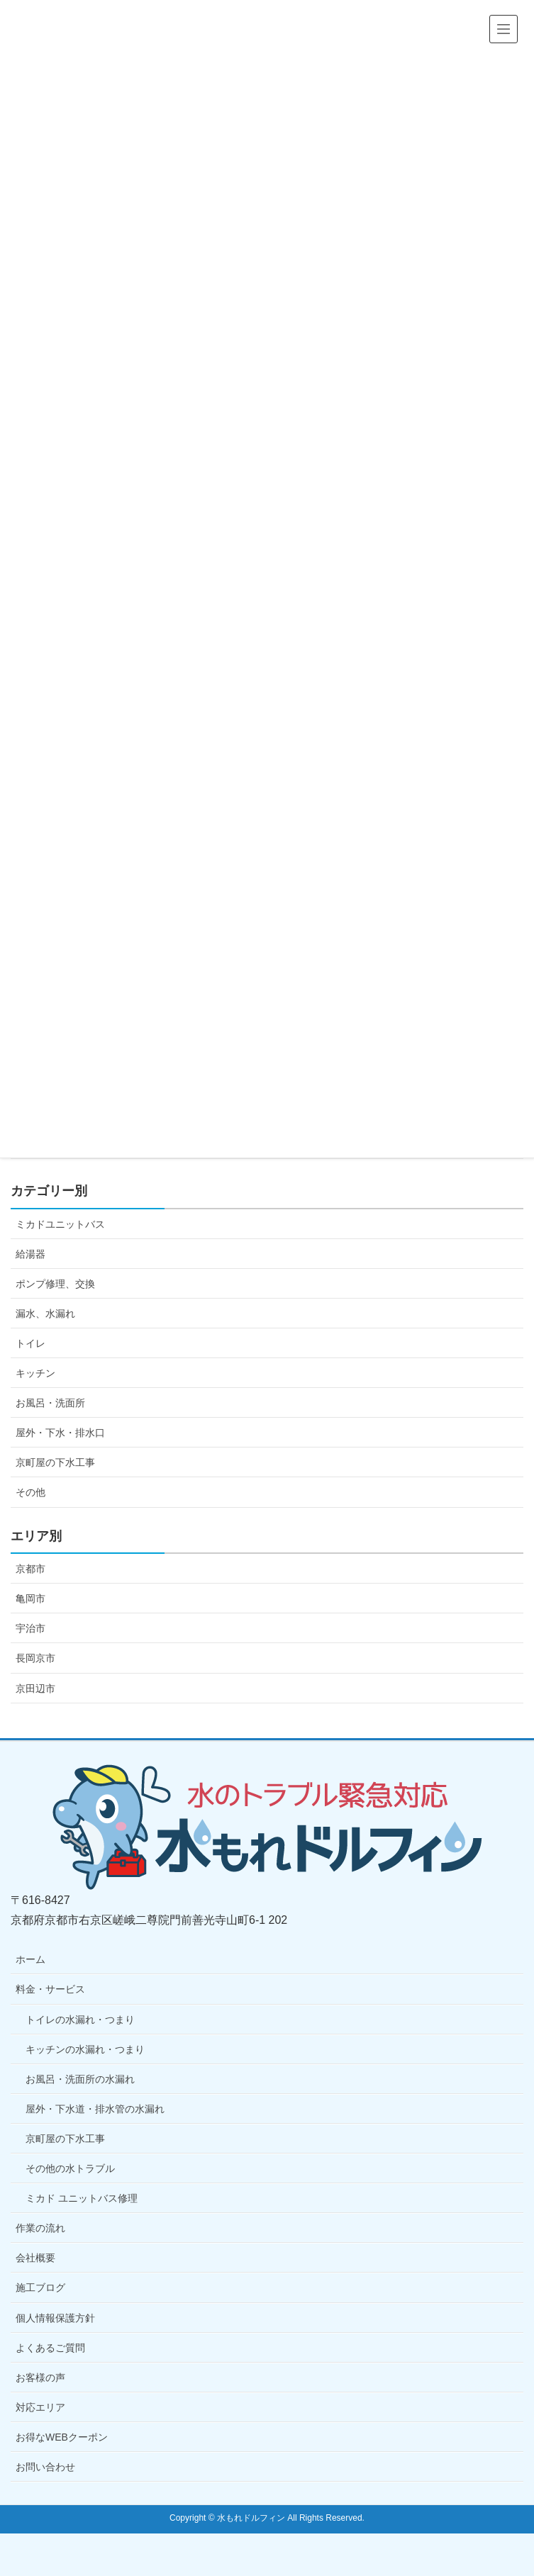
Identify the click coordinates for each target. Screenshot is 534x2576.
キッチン (35, 1373)
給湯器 (30, 1254)
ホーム (30, 1959)
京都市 (30, 1568)
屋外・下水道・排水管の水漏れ (95, 2109)
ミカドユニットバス (60, 1224)
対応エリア (40, 2407)
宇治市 (30, 1628)
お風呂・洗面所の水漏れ (80, 2079)
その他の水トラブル (70, 2168)
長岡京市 (35, 1658)
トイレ (30, 1343)
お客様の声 (40, 2377)
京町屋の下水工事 (55, 1462)
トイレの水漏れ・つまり (80, 2019)
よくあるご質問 (50, 2347)
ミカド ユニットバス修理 (82, 2198)
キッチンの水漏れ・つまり (85, 2049)
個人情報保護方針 (55, 2318)
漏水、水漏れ (45, 1313)
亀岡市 (30, 1598)
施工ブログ (40, 2287)
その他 (30, 1492)
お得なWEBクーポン (62, 2437)
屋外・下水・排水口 (60, 1432)
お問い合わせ (45, 2467)
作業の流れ (40, 2228)
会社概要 (35, 2257)
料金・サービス (50, 1989)
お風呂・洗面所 (50, 1403)
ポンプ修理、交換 (55, 1283)
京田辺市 (35, 1688)
